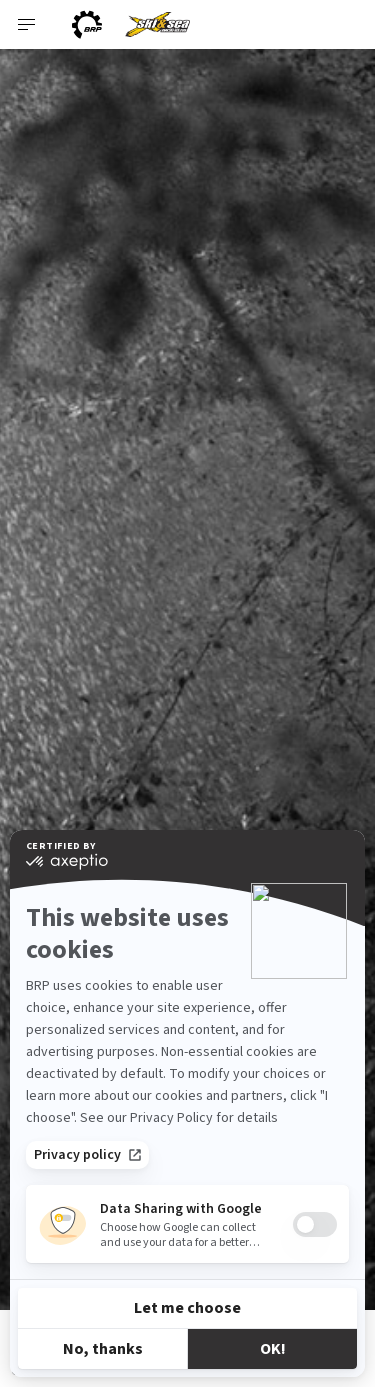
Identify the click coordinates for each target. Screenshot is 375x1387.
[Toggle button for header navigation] (27, 24)
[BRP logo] (87, 24)
